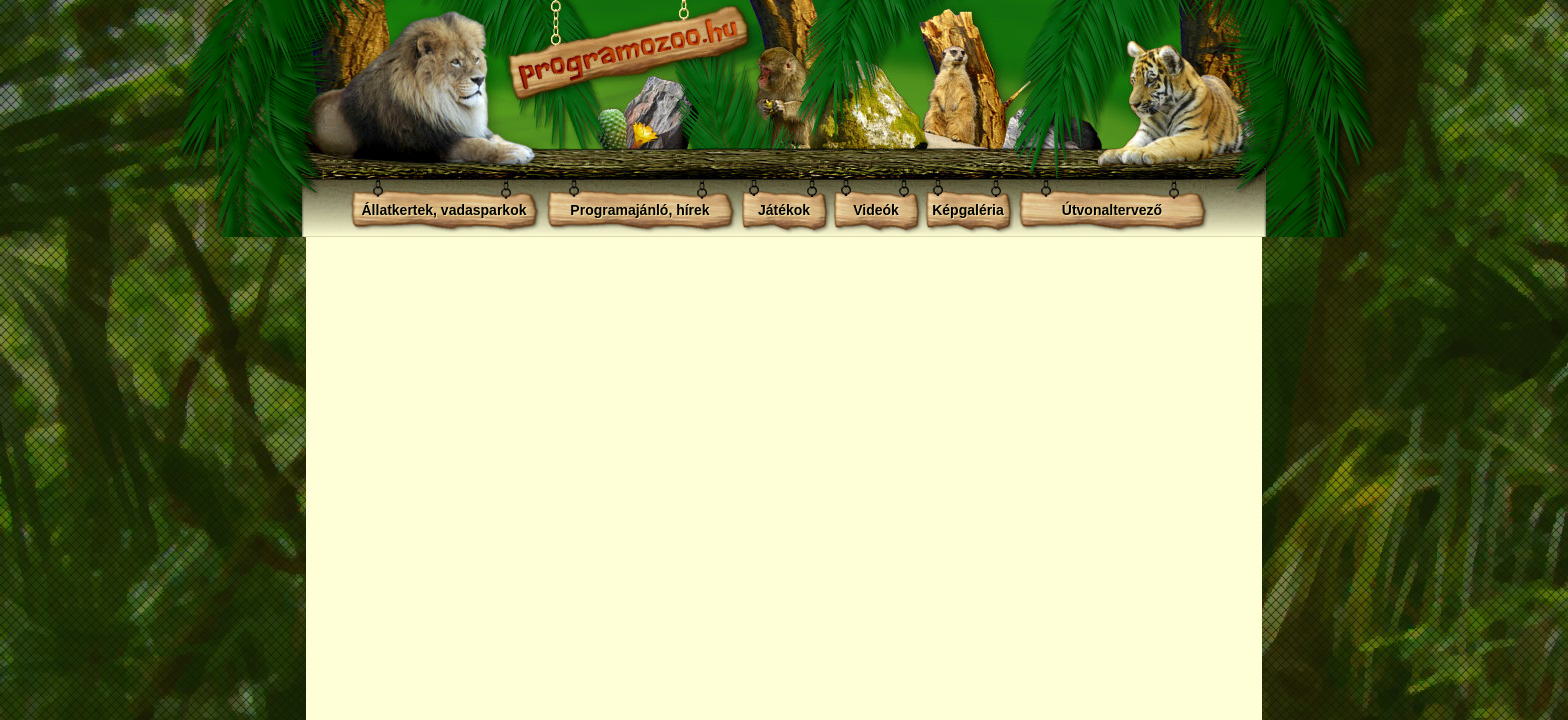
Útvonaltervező (1112, 210)
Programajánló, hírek (639, 210)
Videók (876, 210)
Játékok (784, 210)
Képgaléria (968, 210)
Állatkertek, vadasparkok (444, 210)
